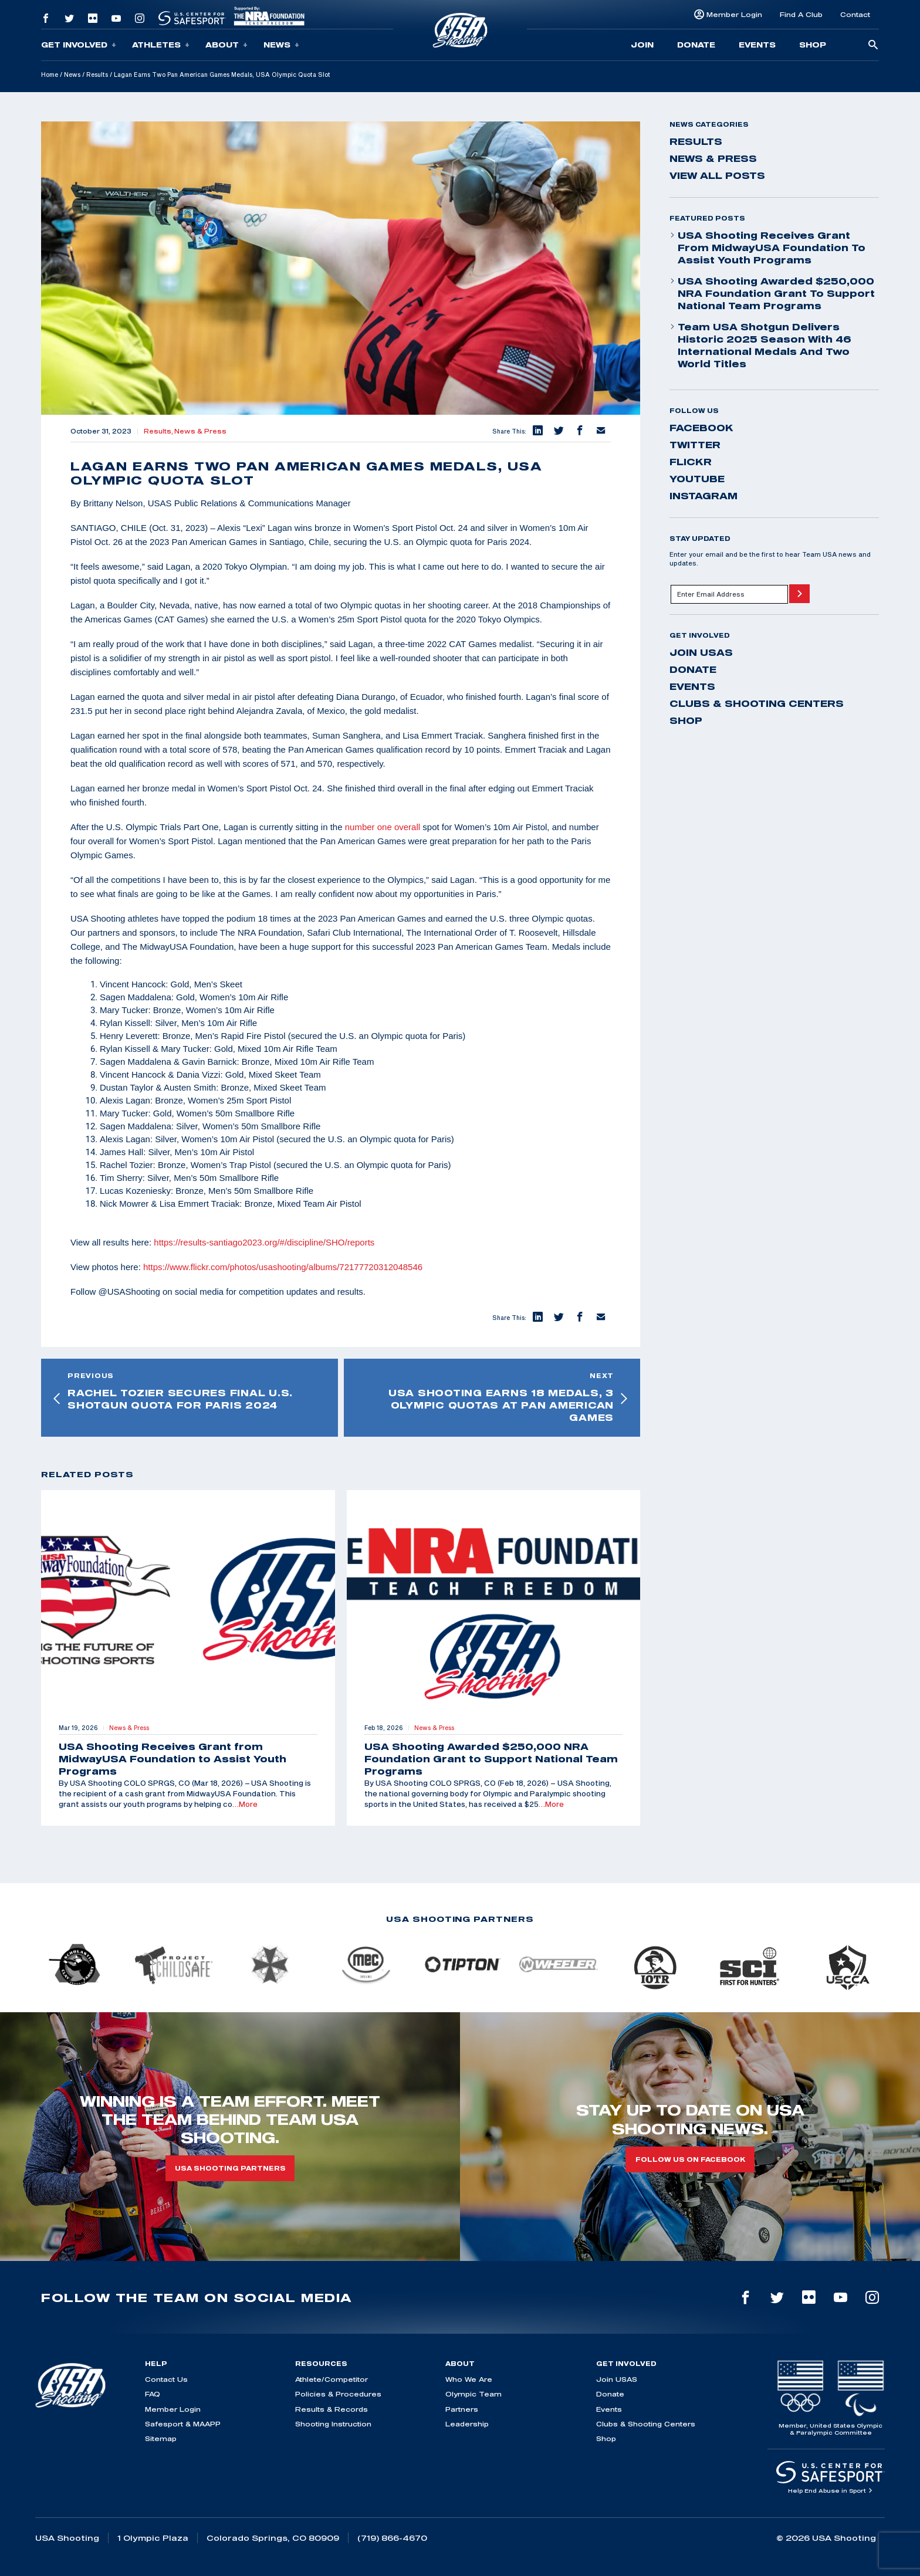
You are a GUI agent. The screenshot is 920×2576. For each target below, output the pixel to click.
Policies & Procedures (338, 2394)
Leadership (467, 2424)
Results (97, 74)
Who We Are (468, 2379)
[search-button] (873, 45)
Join (642, 44)
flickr (690, 461)
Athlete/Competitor (331, 2379)
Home (49, 74)
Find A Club (801, 14)
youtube (697, 478)
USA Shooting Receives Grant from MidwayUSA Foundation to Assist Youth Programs (767, 247)
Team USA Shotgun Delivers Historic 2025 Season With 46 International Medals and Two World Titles (760, 345)
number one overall (382, 827)
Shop (812, 44)
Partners (461, 2409)
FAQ (152, 2394)
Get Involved (78, 45)
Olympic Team (473, 2394)
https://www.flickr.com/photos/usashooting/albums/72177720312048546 (282, 1267)
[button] (536, 431)
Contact (855, 14)
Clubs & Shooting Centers (756, 703)
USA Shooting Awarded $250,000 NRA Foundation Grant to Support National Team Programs (772, 293)
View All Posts (717, 175)
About (226, 45)
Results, (159, 431)
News (281, 45)
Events (757, 44)
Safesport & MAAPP (183, 2424)
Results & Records (331, 2409)
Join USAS (701, 652)
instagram (703, 495)
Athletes (161, 45)
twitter (695, 444)
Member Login (734, 14)
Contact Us (166, 2379)
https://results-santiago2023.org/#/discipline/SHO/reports (264, 1242)
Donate (696, 44)
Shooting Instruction (333, 2424)
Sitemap (161, 2438)
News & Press (200, 431)
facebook (701, 427)
